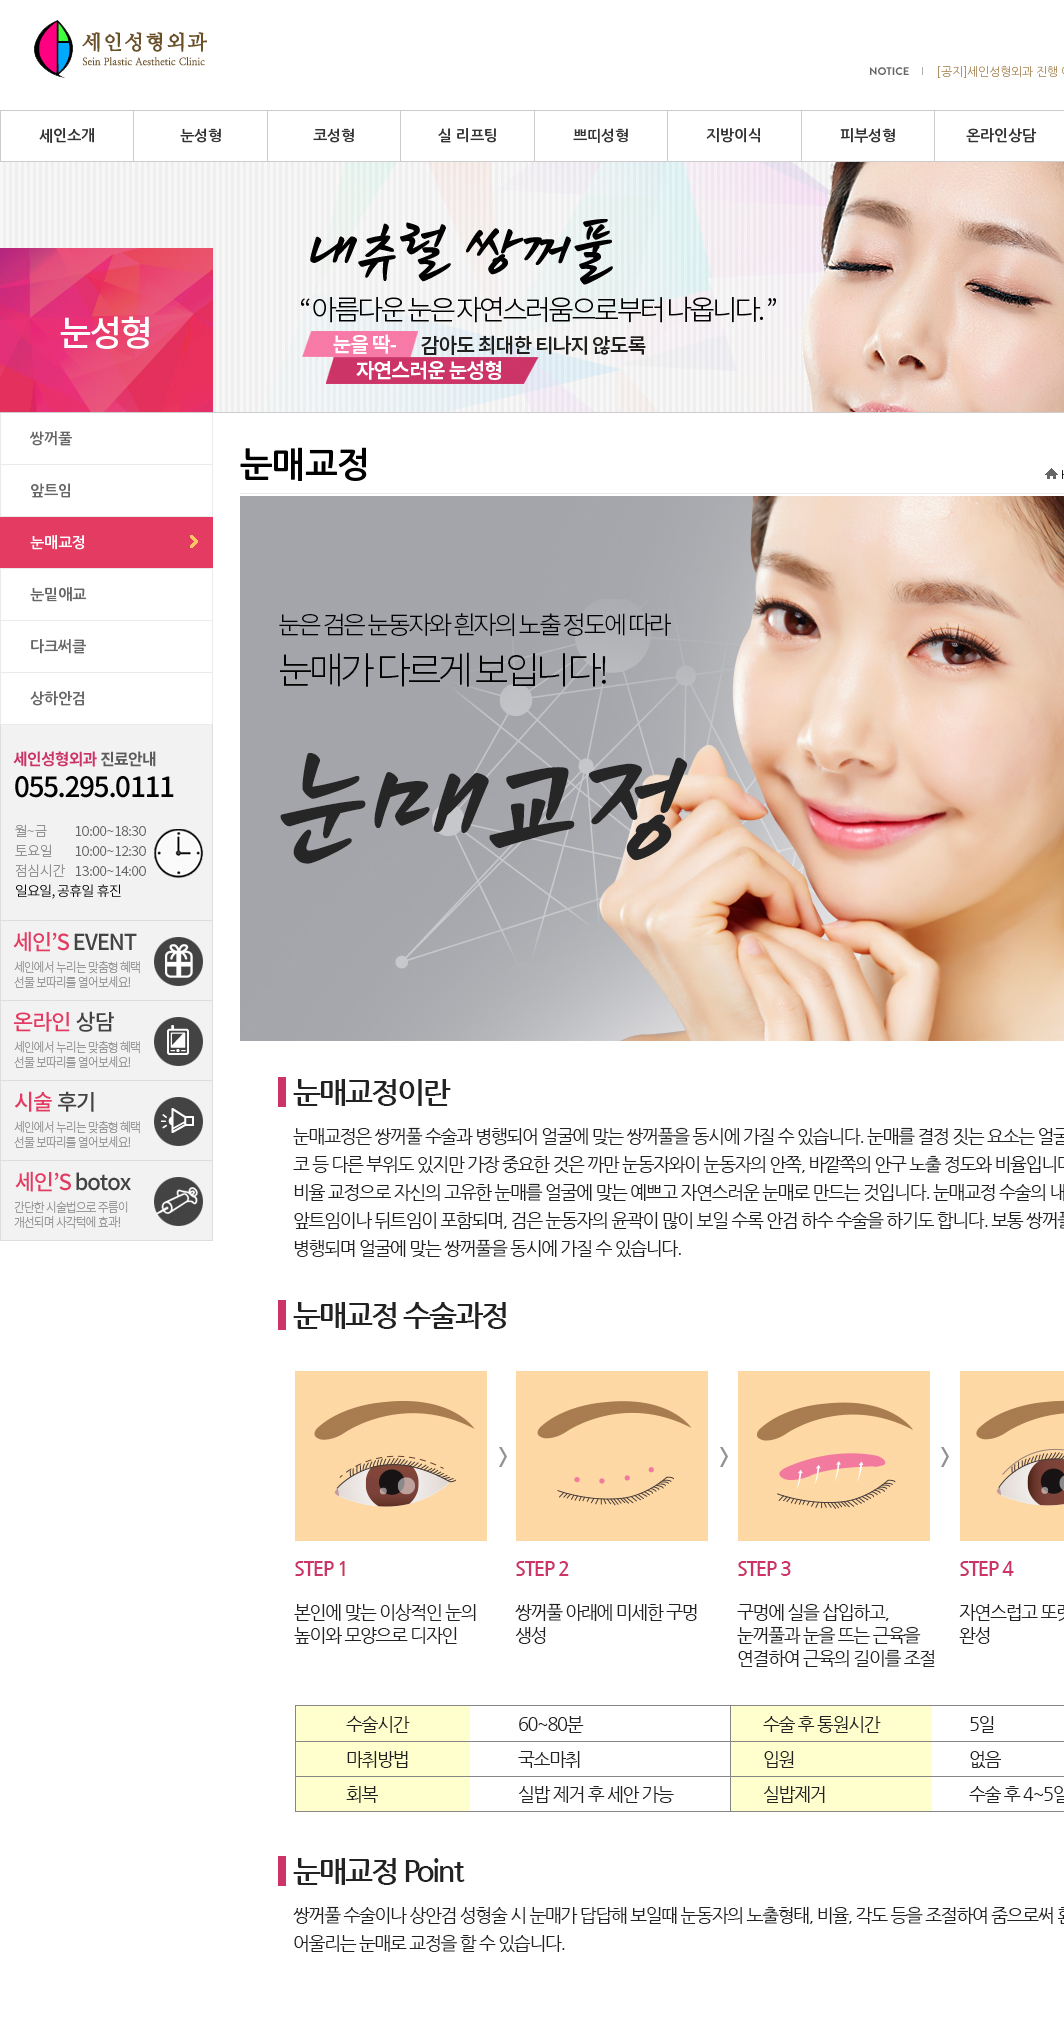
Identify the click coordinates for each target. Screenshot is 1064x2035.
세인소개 (67, 135)
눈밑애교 (58, 594)
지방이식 (734, 135)
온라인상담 (1001, 135)
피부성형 (868, 135)
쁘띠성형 (601, 135)
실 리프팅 (468, 135)
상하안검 (58, 698)
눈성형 (201, 135)
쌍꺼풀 (51, 438)
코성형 (334, 135)
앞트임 (51, 490)
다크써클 (58, 646)
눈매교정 (58, 542)
